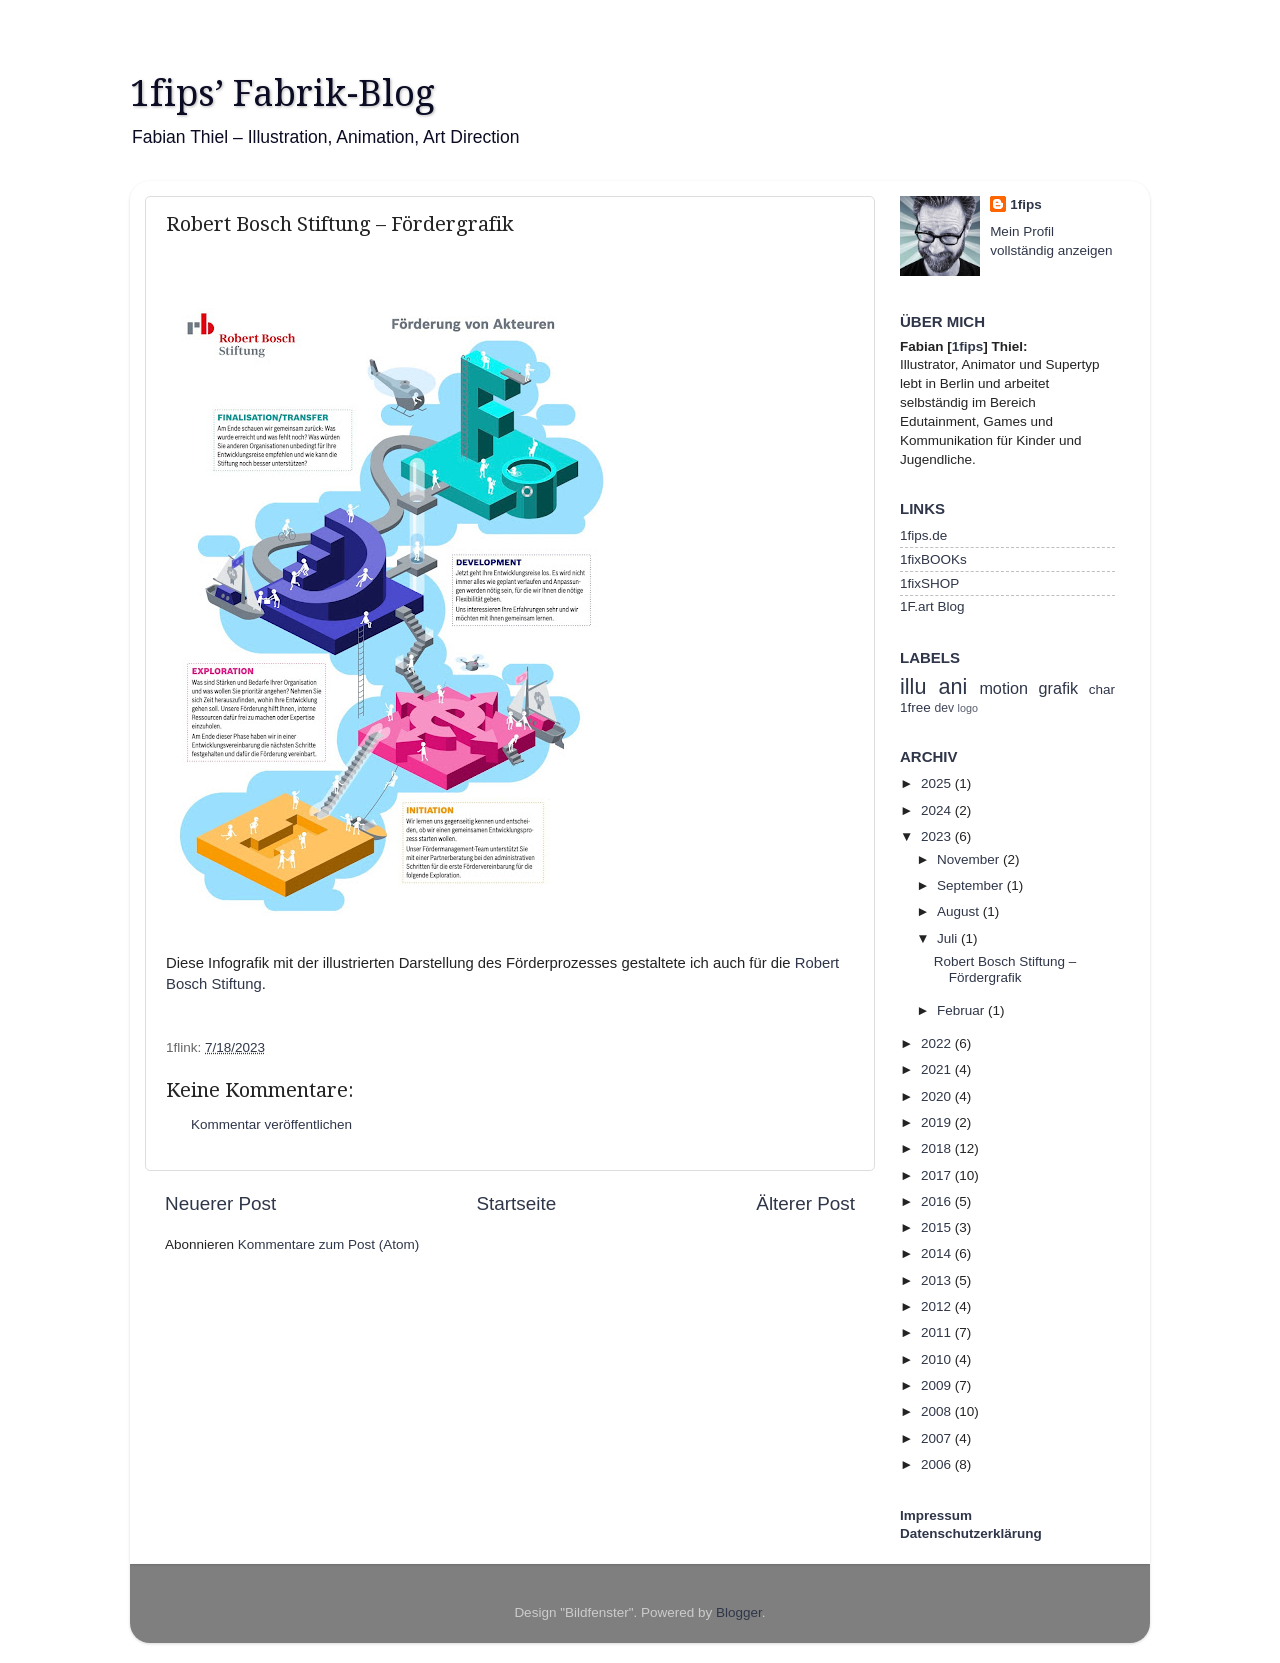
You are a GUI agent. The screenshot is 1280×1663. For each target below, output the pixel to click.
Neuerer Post (220, 1203)
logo (968, 708)
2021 (938, 1069)
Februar (962, 1010)
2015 (938, 1227)
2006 (938, 1464)
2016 (938, 1201)
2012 (938, 1306)
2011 (938, 1332)
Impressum (936, 1515)
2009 (938, 1385)
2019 (938, 1122)
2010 (938, 1359)
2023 (938, 836)
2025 (938, 783)
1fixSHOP (929, 583)
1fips (1026, 204)
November (970, 859)
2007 (938, 1438)
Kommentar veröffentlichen (271, 1124)
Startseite (516, 1203)
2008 (938, 1411)
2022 (938, 1043)
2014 (938, 1253)
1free (915, 707)
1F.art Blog (932, 606)
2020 (938, 1096)
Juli (949, 938)
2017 (938, 1175)
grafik (1059, 688)
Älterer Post (805, 1203)
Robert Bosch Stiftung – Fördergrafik (1005, 969)
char (1102, 689)
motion (1003, 688)
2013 (938, 1280)
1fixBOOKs (933, 559)
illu (913, 686)
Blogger (739, 1612)
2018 (938, 1148)
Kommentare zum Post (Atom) (329, 1244)
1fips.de (923, 535)
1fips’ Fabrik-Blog (282, 93)
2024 (938, 810)
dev (945, 708)
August (960, 911)
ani (952, 686)
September (972, 885)
